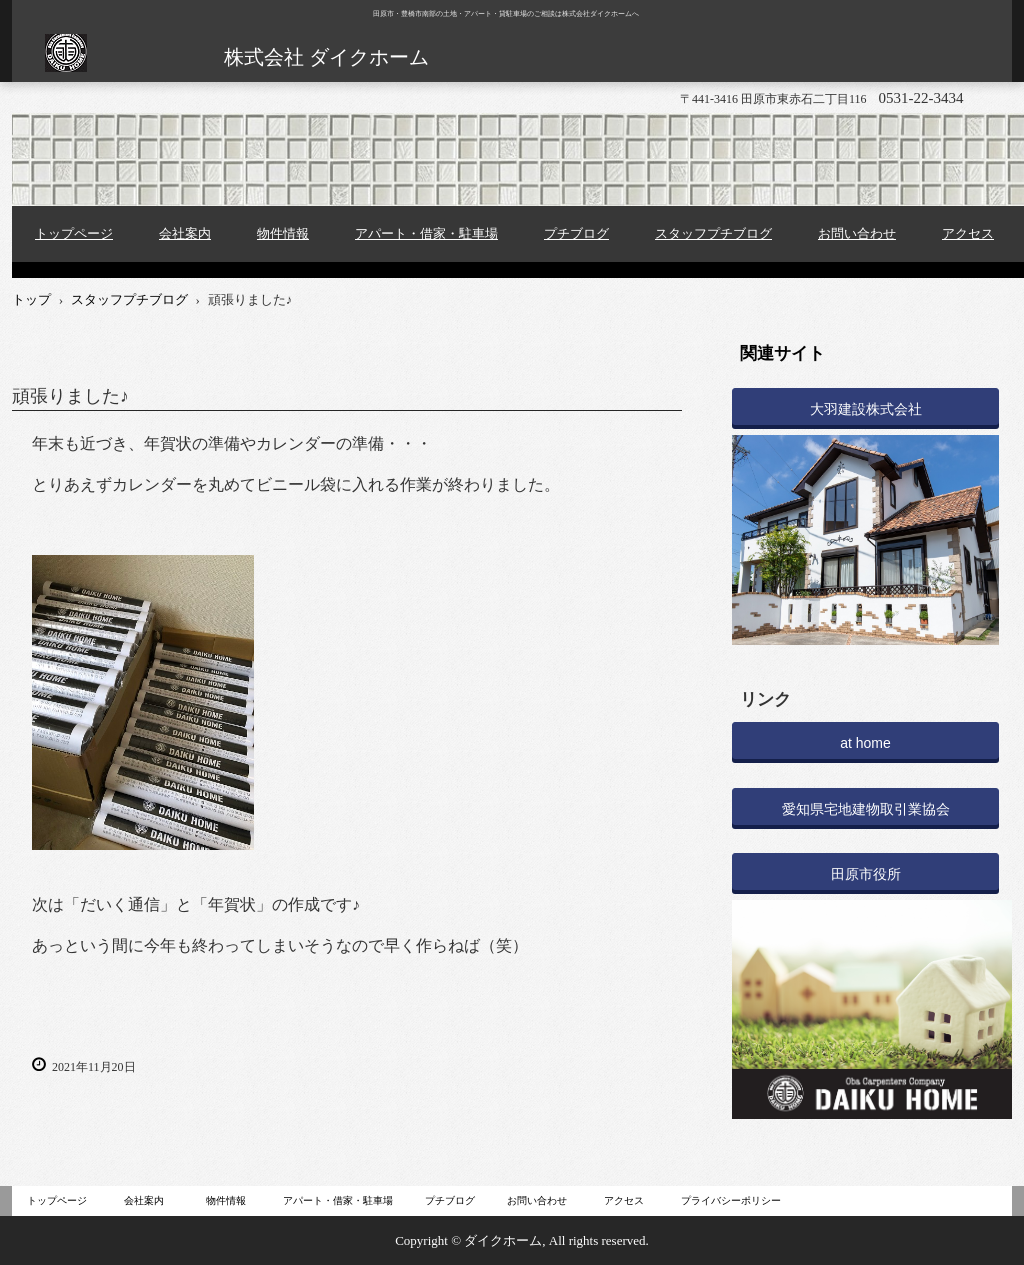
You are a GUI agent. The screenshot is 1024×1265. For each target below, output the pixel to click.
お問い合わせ (857, 233)
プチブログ (576, 233)
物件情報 (283, 233)
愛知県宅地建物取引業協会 (866, 809)
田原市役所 (866, 874)
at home (865, 743)
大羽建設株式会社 (866, 409)
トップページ (74, 233)
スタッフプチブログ (713, 233)
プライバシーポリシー (731, 1200)
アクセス (968, 233)
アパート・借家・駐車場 (426, 233)
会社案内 (185, 233)
